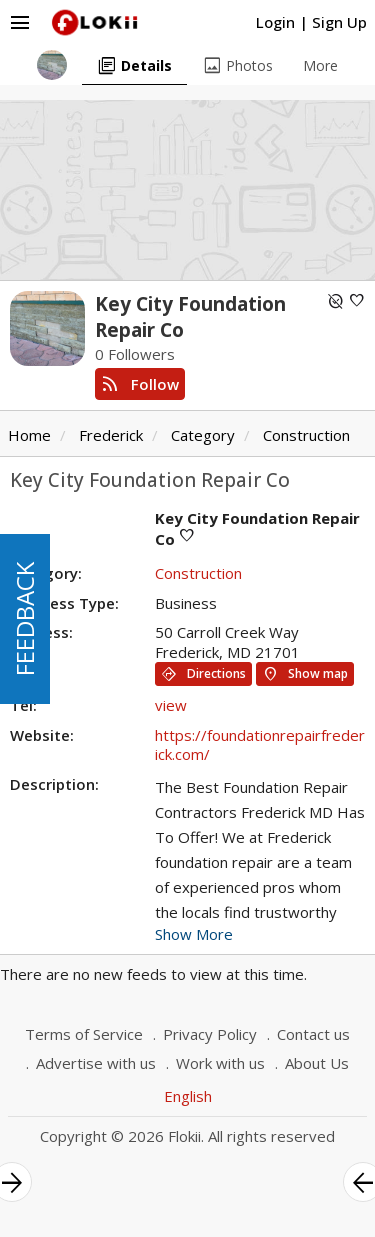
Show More (194, 934)
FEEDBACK (24, 619)
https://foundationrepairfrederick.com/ (260, 745)
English (188, 1096)
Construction (306, 435)
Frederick (111, 435)
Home (29, 435)
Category (203, 435)
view (171, 705)
